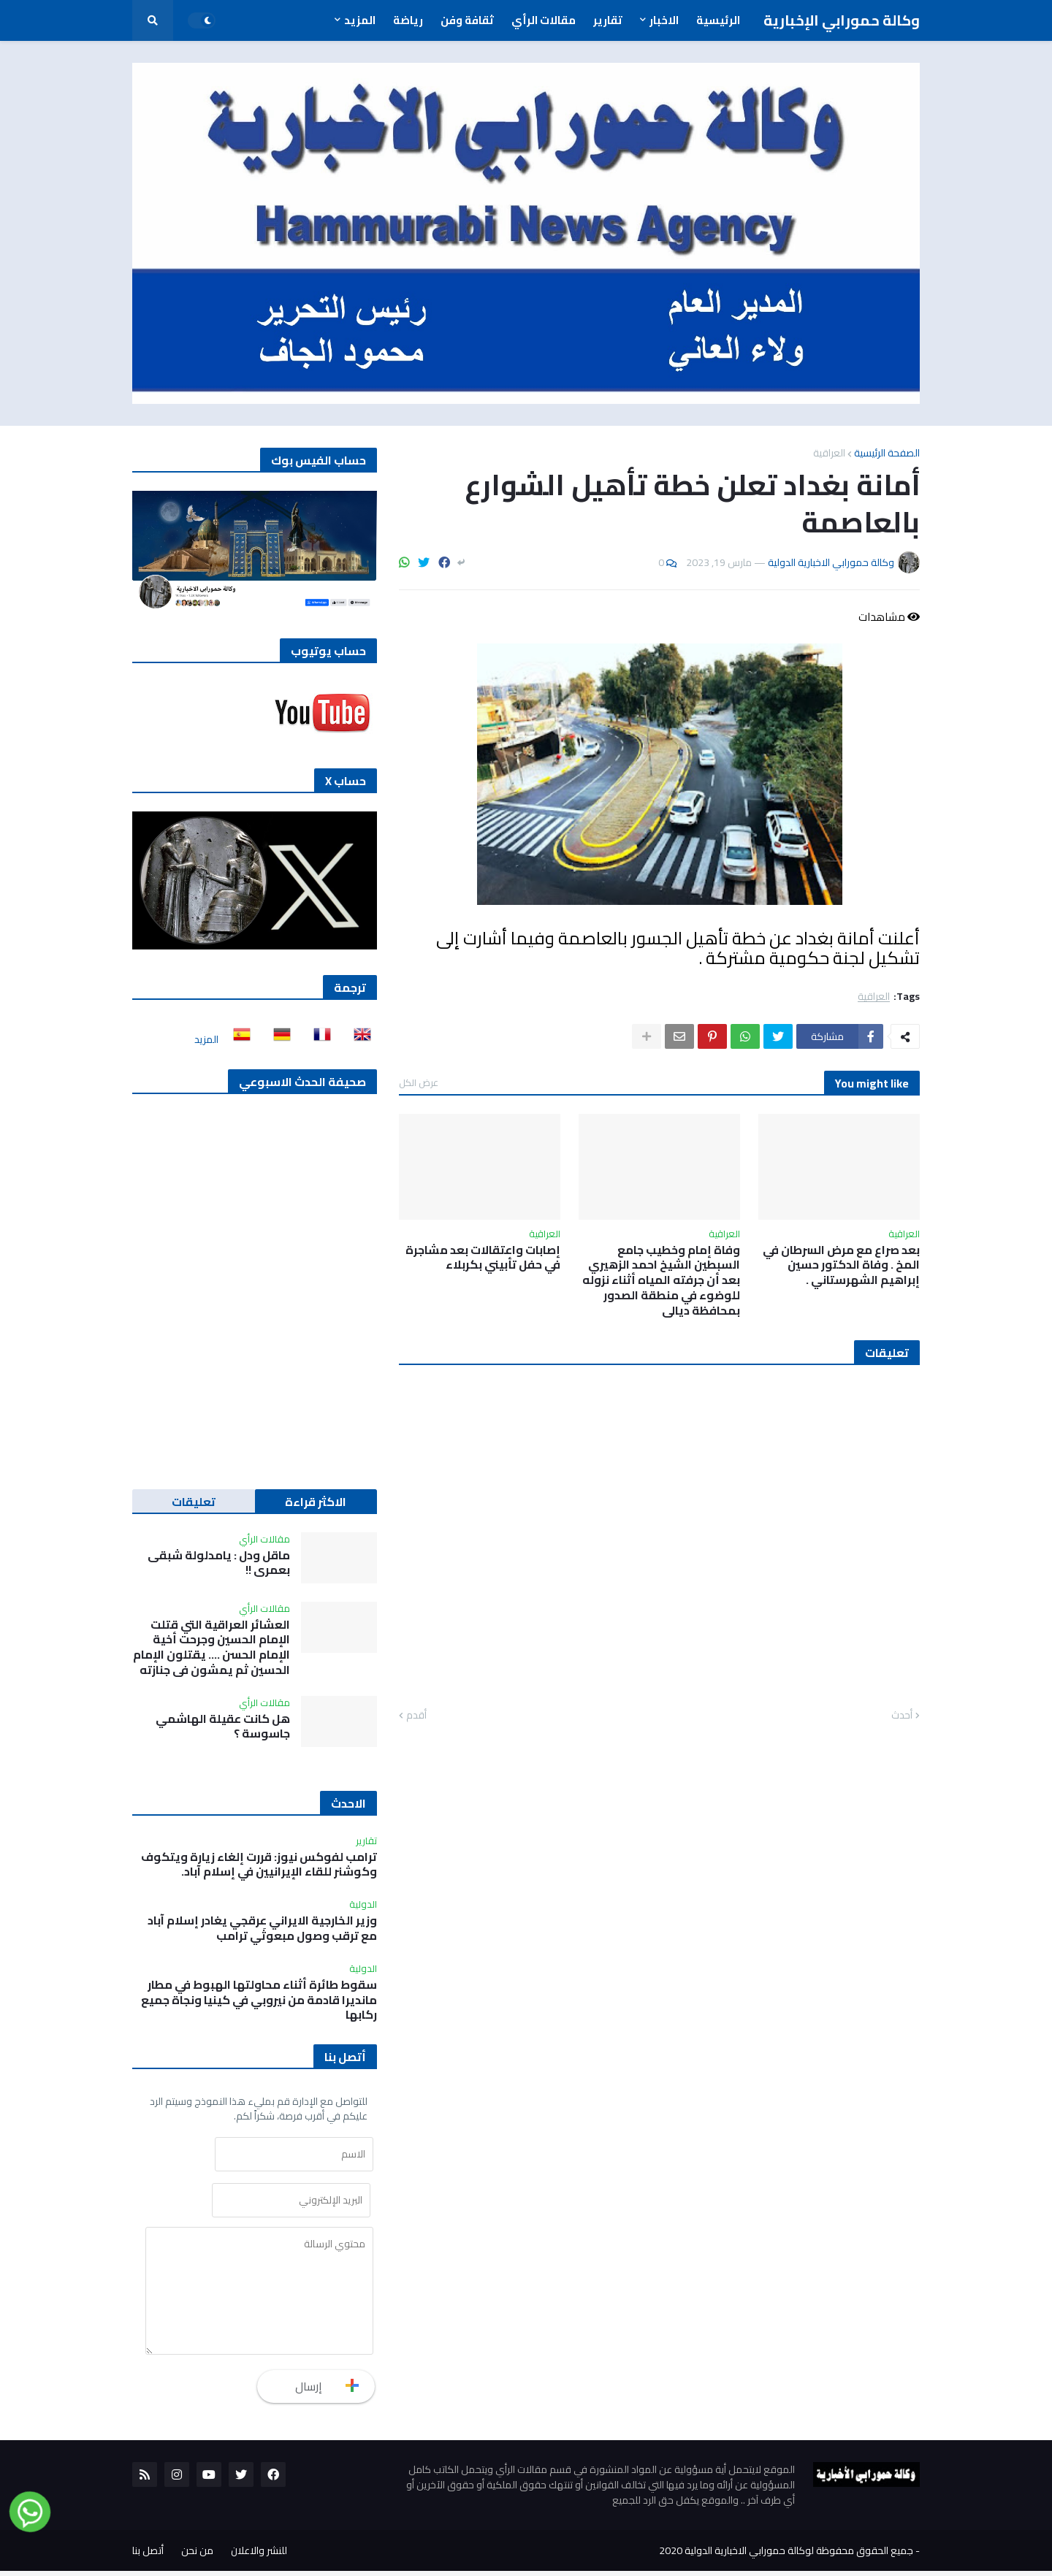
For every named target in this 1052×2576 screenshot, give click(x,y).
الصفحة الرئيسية (887, 453)
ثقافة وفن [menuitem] (467, 20)
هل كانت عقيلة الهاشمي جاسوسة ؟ (223, 1726)
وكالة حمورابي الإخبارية (841, 20)
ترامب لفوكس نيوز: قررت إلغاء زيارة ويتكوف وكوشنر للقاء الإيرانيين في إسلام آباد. (259, 1864)
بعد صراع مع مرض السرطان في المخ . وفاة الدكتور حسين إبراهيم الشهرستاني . (841, 1265)
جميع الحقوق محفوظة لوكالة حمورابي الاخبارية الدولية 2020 (786, 2555)
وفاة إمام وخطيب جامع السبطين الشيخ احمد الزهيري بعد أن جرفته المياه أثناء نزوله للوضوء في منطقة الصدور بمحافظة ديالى (661, 1280)
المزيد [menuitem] (360, 20)
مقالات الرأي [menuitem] (543, 20)
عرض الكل (418, 1082)
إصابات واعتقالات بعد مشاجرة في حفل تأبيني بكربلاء (482, 1257)
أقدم (416, 1715)
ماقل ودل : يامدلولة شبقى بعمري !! (219, 1563)
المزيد (206, 1039)
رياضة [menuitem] (408, 20)
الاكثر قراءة (315, 1502)
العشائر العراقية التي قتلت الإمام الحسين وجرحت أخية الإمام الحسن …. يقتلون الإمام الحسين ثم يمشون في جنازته (211, 1647)
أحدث (901, 1715)
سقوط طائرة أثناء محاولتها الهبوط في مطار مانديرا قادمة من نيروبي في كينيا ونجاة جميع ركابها (259, 1999)
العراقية (829, 453)
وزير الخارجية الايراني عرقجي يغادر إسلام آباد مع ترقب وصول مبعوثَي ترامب (262, 1928)
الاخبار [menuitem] (664, 20)
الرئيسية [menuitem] (718, 20)
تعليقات (194, 1502)
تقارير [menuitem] (607, 20)
